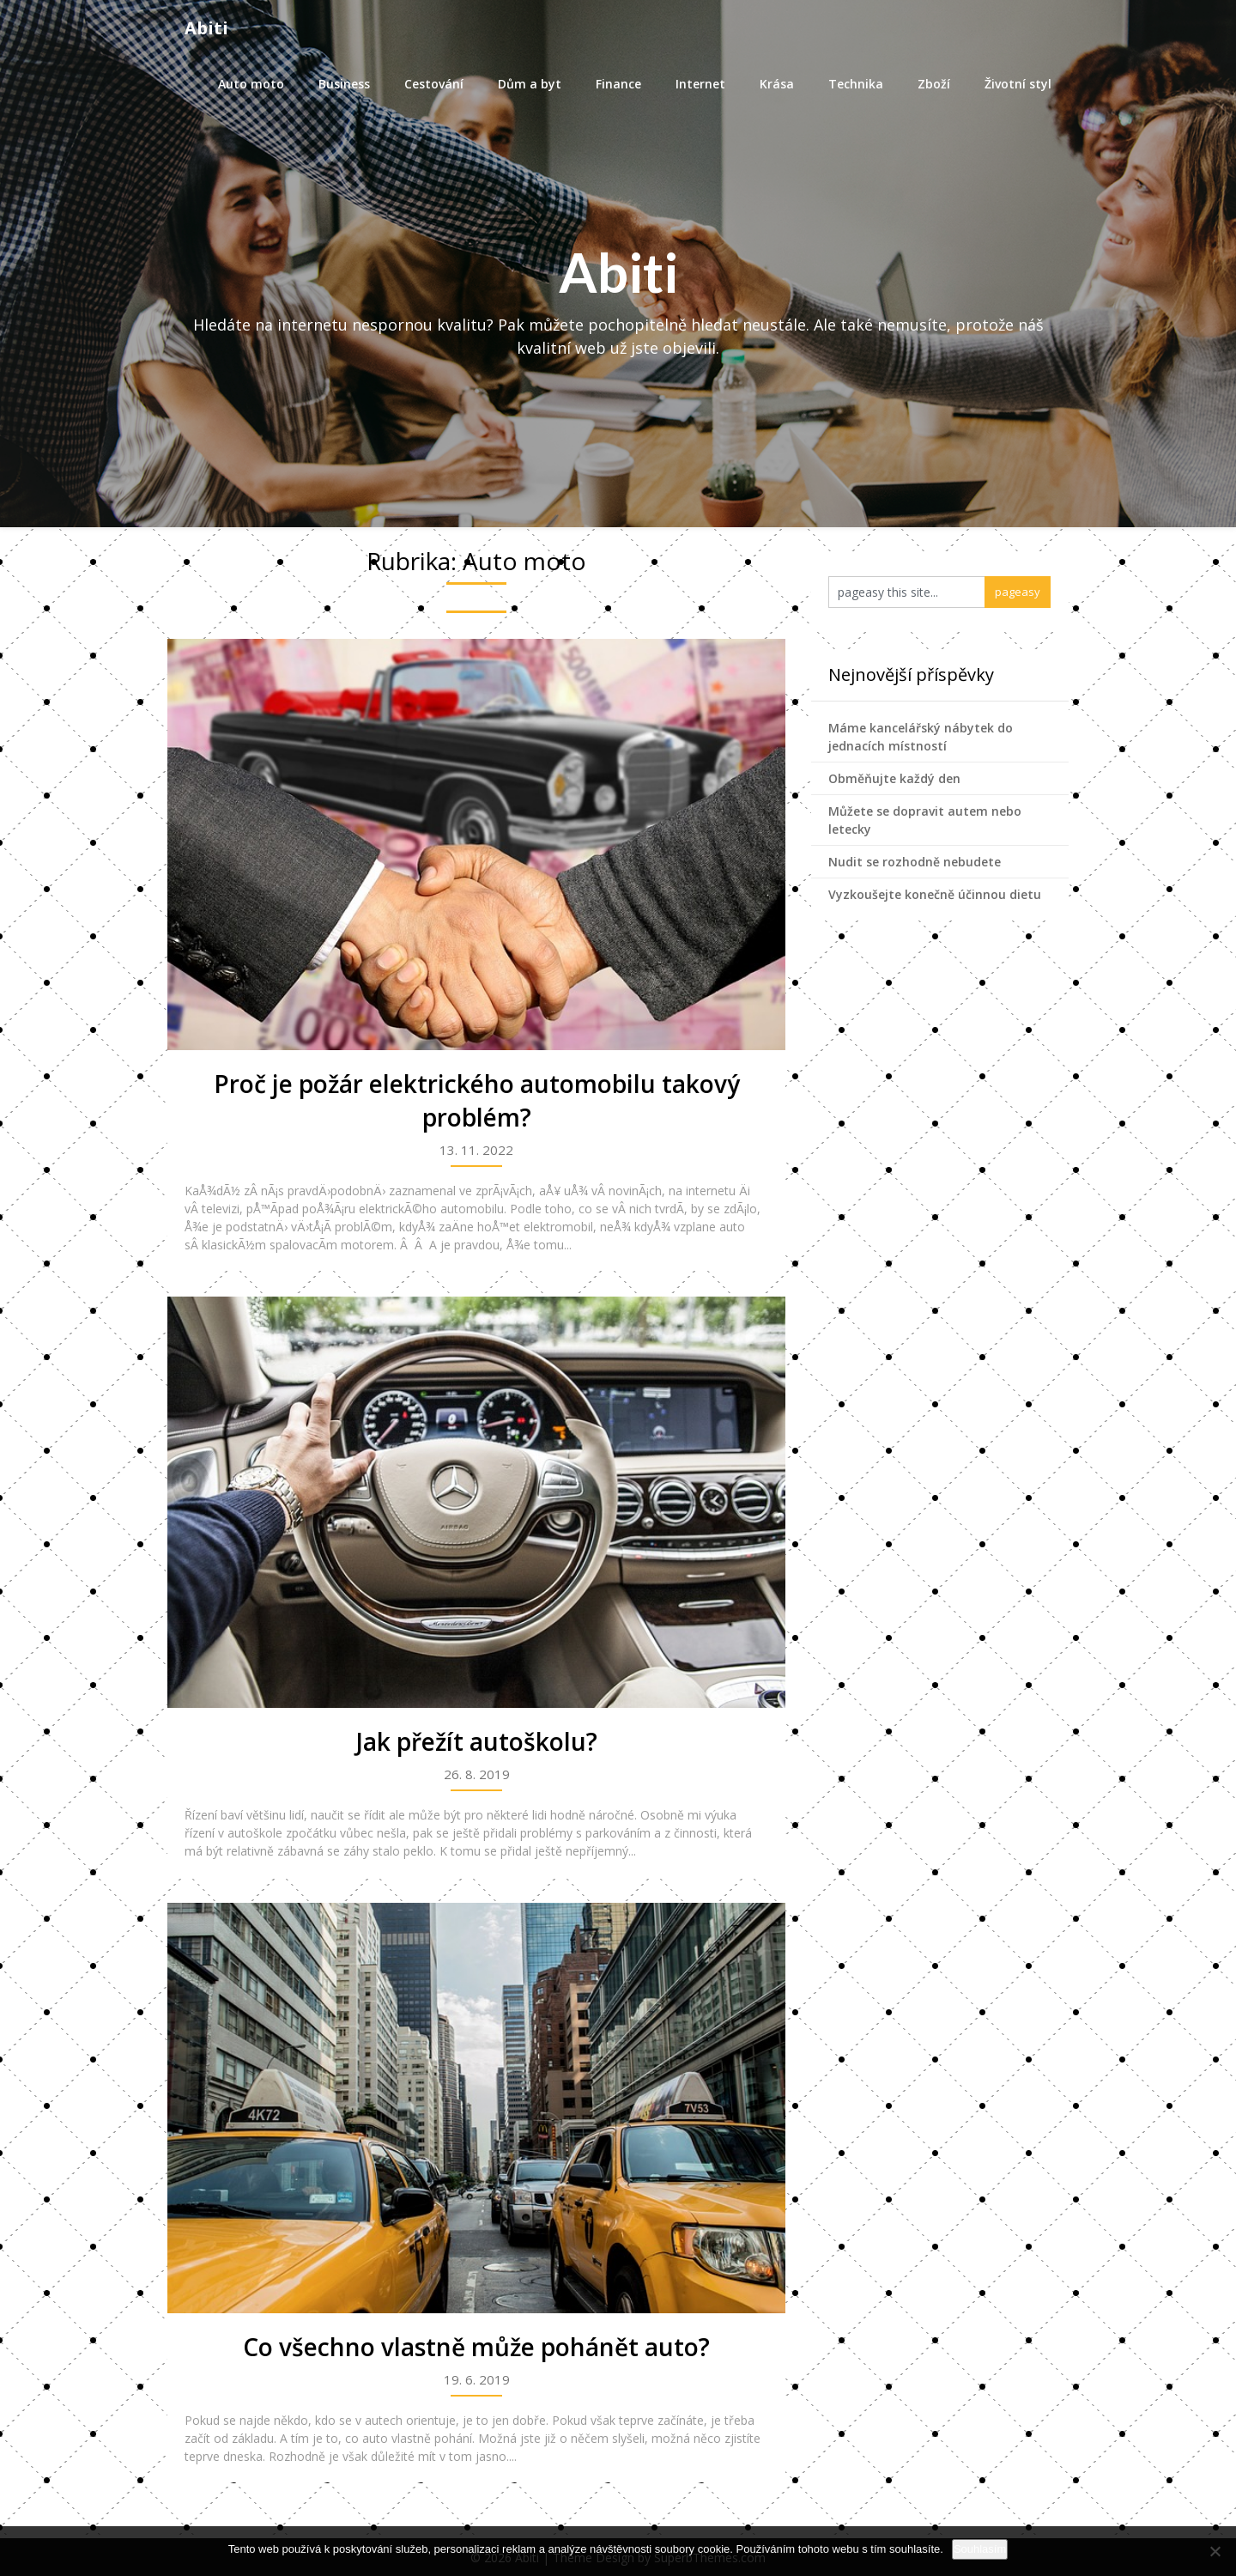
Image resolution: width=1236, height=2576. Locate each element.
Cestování (434, 84)
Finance (618, 84)
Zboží (934, 84)
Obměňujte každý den (894, 778)
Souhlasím (980, 2549)
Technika (855, 84)
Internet (700, 84)
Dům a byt (529, 84)
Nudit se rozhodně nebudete (914, 862)
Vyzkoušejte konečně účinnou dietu (934, 894)
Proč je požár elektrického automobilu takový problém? (477, 1100)
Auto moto (251, 84)
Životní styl (1018, 84)
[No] (1214, 2551)
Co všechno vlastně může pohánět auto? (476, 2346)
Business (344, 84)
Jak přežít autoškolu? (476, 1741)
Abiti (206, 27)
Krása (777, 84)
